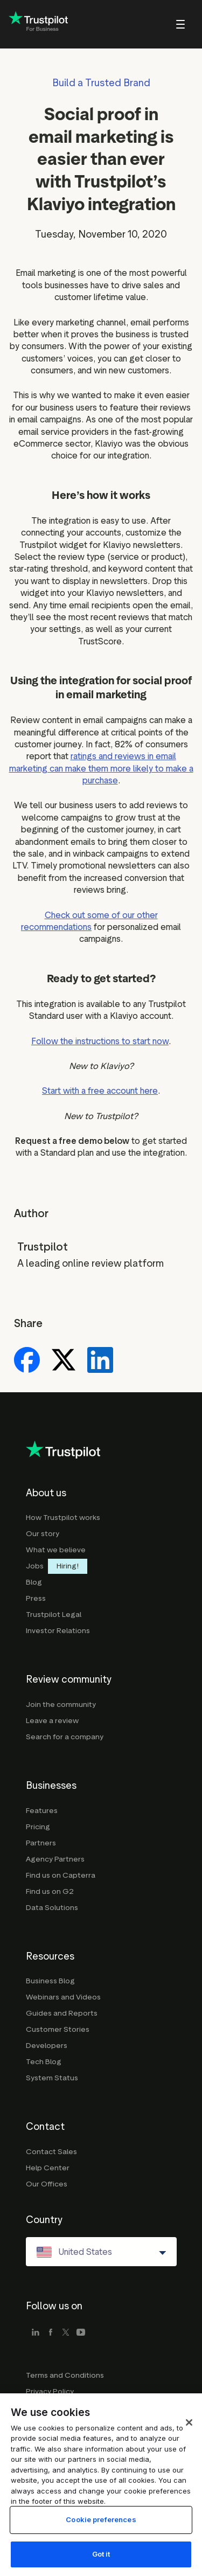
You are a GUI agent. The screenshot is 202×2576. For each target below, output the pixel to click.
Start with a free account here (100, 1091)
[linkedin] (35, 2333)
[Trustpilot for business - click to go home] (38, 24)
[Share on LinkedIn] (100, 1361)
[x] (65, 2333)
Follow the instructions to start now (100, 1041)
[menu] (166, 24)
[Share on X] (63, 1361)
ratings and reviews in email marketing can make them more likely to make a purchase (101, 768)
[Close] (189, 2434)
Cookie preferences (101, 2530)
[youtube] (80, 2333)
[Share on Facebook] (27, 1361)
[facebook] (50, 2333)
